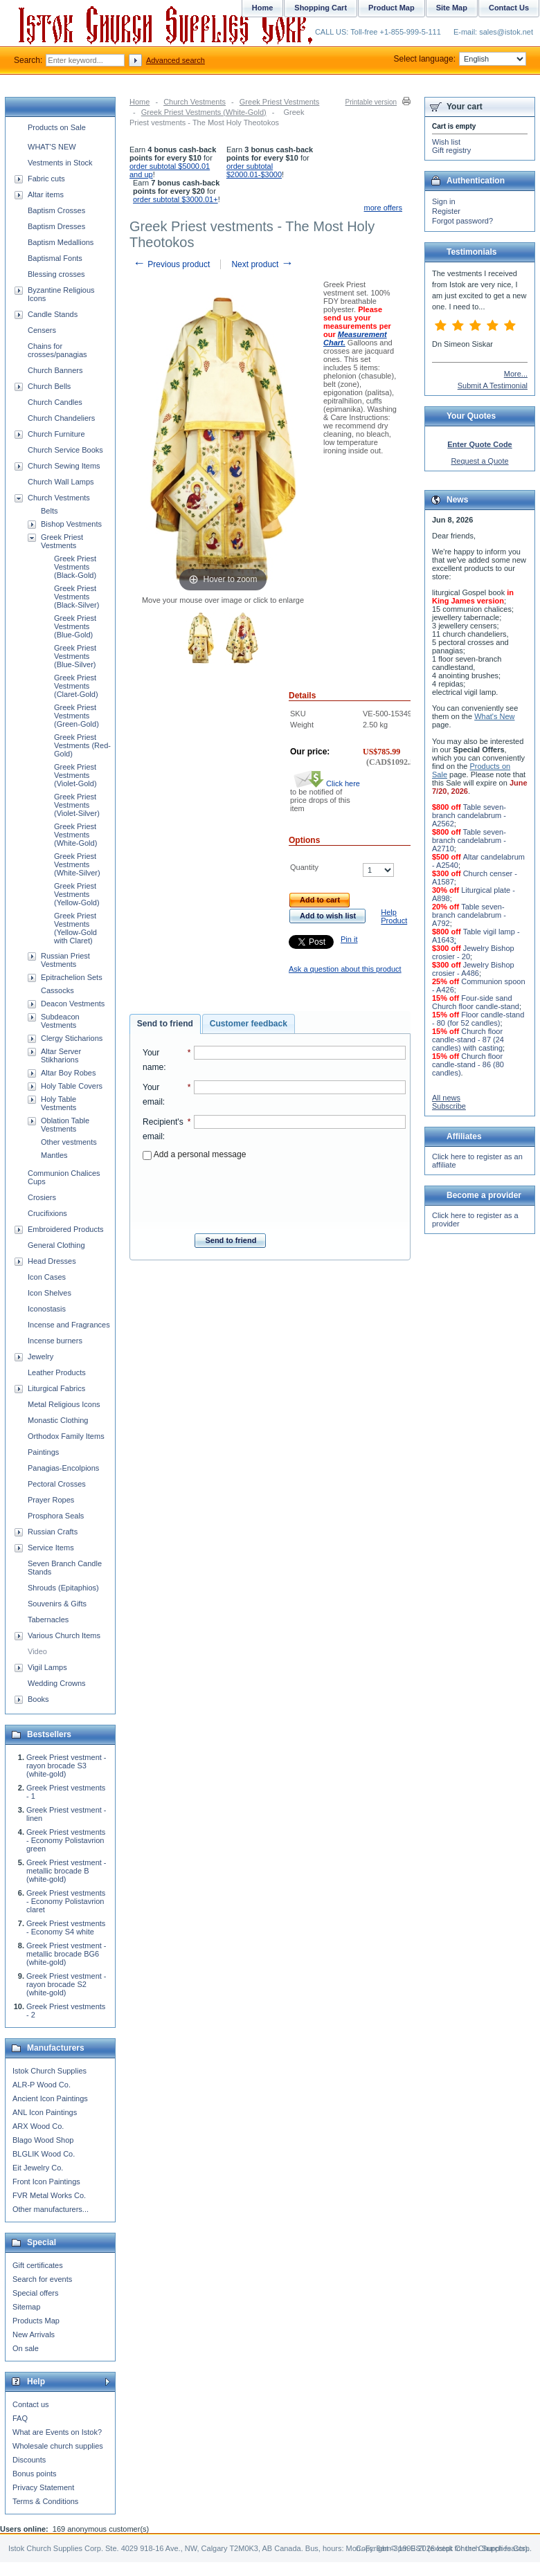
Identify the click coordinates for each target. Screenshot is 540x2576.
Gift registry (451, 150)
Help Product (394, 916)
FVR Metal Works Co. (49, 2195)
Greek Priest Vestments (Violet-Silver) (77, 804)
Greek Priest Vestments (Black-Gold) (75, 566)
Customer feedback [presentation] (248, 1023)
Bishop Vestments (71, 524)
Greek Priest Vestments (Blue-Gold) (75, 626)
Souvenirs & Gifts (57, 1603)
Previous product (171, 264)
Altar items (46, 194)
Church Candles (55, 402)
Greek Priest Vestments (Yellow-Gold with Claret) (75, 928)
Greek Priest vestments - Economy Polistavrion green (65, 1840)
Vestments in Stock (60, 162)
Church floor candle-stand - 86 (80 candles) (468, 1064)
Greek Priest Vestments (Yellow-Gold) (77, 894)
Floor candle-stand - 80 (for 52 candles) (478, 1018)
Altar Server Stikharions (61, 1055)
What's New (494, 716)
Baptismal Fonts (55, 258)
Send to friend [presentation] (165, 1023)
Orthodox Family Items (66, 1436)
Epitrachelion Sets (71, 977)
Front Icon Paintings (46, 2181)
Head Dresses (52, 1261)
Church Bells (49, 386)
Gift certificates (37, 2265)
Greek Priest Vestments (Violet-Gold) (75, 775)
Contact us (30, 2404)
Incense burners (55, 1340)
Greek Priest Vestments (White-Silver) (77, 864)
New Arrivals (33, 2334)
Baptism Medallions (60, 242)
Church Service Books (65, 450)
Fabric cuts (46, 178)
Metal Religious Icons (64, 1404)
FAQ (20, 2418)
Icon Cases (47, 1277)
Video (37, 1651)
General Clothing (56, 1245)
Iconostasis (47, 1309)
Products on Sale (57, 127)
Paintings (43, 1452)
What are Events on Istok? (57, 2432)
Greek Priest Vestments (280, 102)
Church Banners (55, 370)
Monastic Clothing (58, 1420)
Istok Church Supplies (49, 2071)
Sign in (444, 201)
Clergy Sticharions (71, 1038)
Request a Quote (479, 461)
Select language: (460, 59)
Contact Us (509, 7)
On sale (25, 2348)
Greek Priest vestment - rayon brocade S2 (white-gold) (66, 1984)
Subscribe (449, 1106)
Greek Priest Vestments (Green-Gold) (76, 715)
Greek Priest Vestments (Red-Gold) (82, 745)
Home (139, 102)
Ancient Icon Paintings (50, 2098)
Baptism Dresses (56, 226)
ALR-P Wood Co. (41, 2084)
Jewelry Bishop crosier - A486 (473, 969)
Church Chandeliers (61, 418)
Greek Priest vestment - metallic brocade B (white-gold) (66, 1870)
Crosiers (42, 1197)
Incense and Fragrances (69, 1325)
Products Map (36, 2320)
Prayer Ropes (51, 1500)
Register (446, 211)
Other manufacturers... (50, 2209)
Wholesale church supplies (57, 2446)
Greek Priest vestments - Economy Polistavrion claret (65, 1901)
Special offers (35, 2293)
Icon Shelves (49, 1293)
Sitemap (26, 2307)
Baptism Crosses (56, 210)
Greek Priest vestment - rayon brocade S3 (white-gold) (66, 1765)
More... (516, 374)
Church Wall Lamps (61, 482)
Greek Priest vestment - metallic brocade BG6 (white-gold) (66, 1953)
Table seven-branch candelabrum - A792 (469, 914)
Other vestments (69, 1142)
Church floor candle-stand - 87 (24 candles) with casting (468, 1039)
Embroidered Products (65, 1229)
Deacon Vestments (73, 1003)
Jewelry (40, 1356)
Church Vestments (194, 102)
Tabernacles (48, 1619)
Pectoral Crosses (57, 1484)
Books (38, 1699)
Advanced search (175, 60)
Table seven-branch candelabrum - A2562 (469, 815)
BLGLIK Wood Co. (43, 2154)
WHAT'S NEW (52, 147)
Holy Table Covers (71, 1086)
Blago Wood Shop (42, 2140)
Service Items (51, 1547)
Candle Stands (53, 314)
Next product (262, 264)
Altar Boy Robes (68, 1073)
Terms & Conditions (45, 2501)
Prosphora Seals (56, 1516)
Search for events (42, 2279)
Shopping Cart (320, 7)
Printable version (371, 102)
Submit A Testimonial (493, 385)
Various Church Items (64, 1635)
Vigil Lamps (47, 1667)
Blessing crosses (56, 274)
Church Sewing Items (64, 466)
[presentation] (274, 1192)
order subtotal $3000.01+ (175, 199)
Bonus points (34, 2473)
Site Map (451, 7)
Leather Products (57, 1372)
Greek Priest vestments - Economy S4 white (65, 1927)
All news (446, 1098)
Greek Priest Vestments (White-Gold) (204, 112)
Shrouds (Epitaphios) (63, 1588)
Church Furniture (56, 434)
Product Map (391, 7)
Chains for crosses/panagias (57, 350)
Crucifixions (47, 1213)
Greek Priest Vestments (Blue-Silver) (75, 656)
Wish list (446, 142)
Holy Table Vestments (58, 1103)
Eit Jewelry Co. (37, 2168)
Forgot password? (462, 221)
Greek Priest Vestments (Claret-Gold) (76, 685)
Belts (49, 511)
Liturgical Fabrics (56, 1388)
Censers (42, 330)
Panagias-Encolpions (63, 1468)
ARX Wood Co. (38, 2126)
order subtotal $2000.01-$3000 (254, 170)
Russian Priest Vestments (65, 960)
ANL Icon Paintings (44, 2112)
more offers (383, 207)
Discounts (29, 2460)
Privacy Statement (43, 2487)
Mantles (54, 1155)
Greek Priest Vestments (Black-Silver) (76, 596)
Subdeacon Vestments (60, 1021)
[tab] (165, 1024)
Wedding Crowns (57, 1683)
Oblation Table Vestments (65, 1124)
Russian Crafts (53, 1531)
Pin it (349, 939)
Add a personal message (194, 1154)
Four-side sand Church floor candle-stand (475, 1002)
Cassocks (57, 990)
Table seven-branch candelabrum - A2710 (469, 840)
